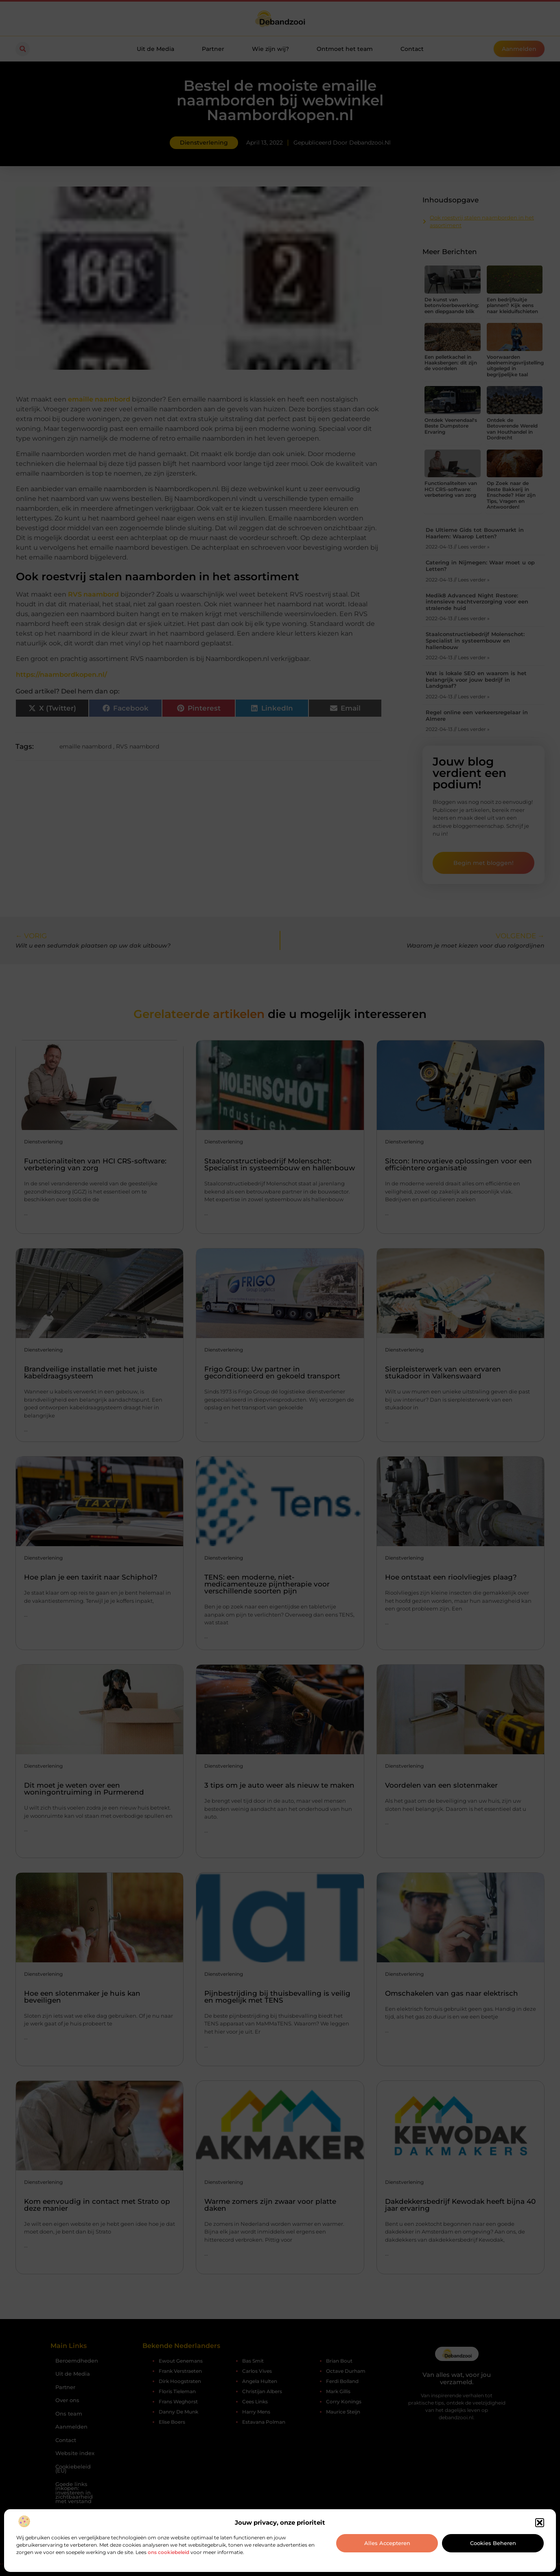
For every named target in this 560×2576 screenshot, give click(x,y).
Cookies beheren (493, 2543)
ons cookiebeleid (168, 2552)
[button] (540, 2523)
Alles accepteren (387, 2543)
